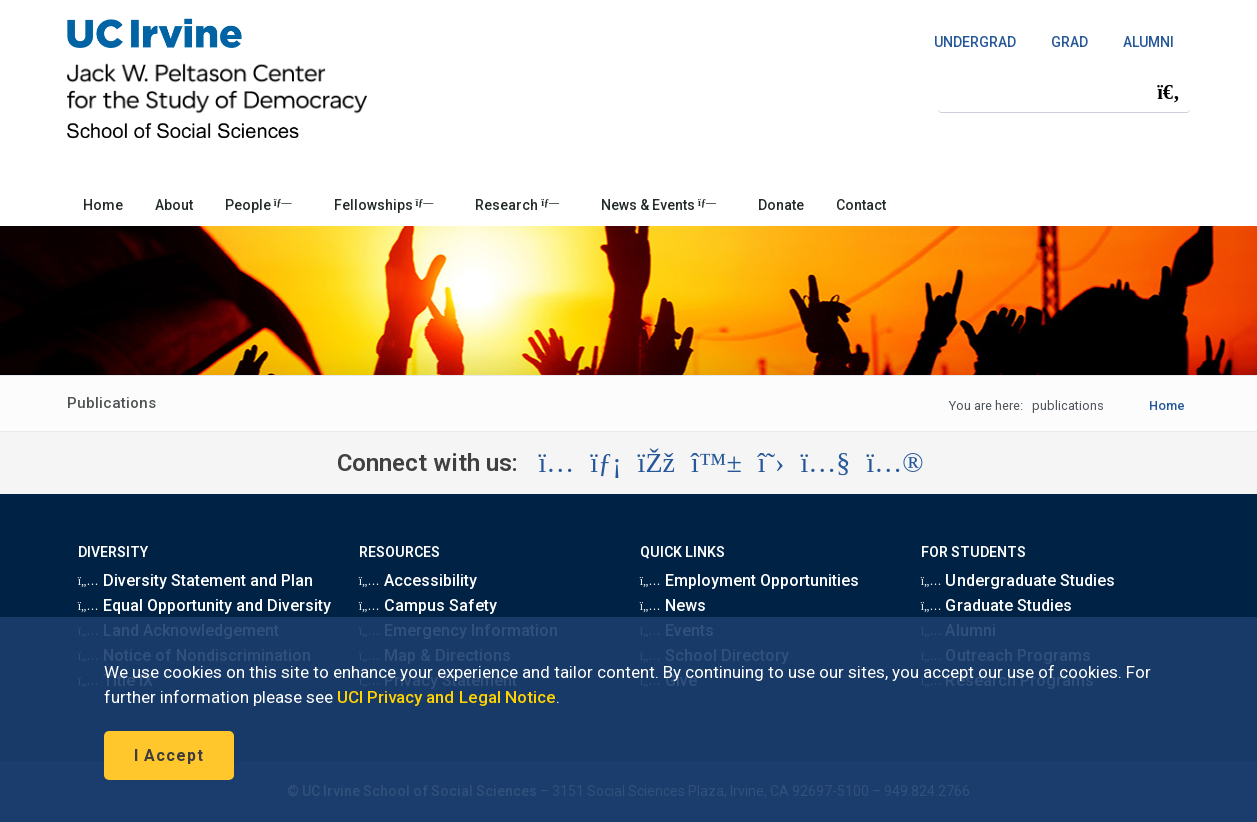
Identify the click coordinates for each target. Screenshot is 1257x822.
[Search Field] (1064, 91)
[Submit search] (1168, 92)
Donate (781, 205)
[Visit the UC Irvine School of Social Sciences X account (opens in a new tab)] (771, 463)
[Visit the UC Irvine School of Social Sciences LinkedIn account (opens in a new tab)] (605, 463)
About (174, 205)
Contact (861, 205)
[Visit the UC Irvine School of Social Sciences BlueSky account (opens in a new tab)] (716, 463)
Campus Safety (428, 605)
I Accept (169, 755)
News (673, 605)
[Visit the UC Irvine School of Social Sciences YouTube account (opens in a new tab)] (825, 463)
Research (517, 205)
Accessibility (418, 580)
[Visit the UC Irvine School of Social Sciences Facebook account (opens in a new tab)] (656, 463)
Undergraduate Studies (1018, 580)
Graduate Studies (996, 605)
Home (103, 205)
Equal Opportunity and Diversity (205, 605)
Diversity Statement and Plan (196, 580)
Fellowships (384, 205)
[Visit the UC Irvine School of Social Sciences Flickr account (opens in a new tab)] (894, 463)
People (258, 205)
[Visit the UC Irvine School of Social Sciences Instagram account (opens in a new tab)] (556, 463)
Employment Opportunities (750, 580)
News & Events (658, 205)
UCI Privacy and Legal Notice (446, 697)
